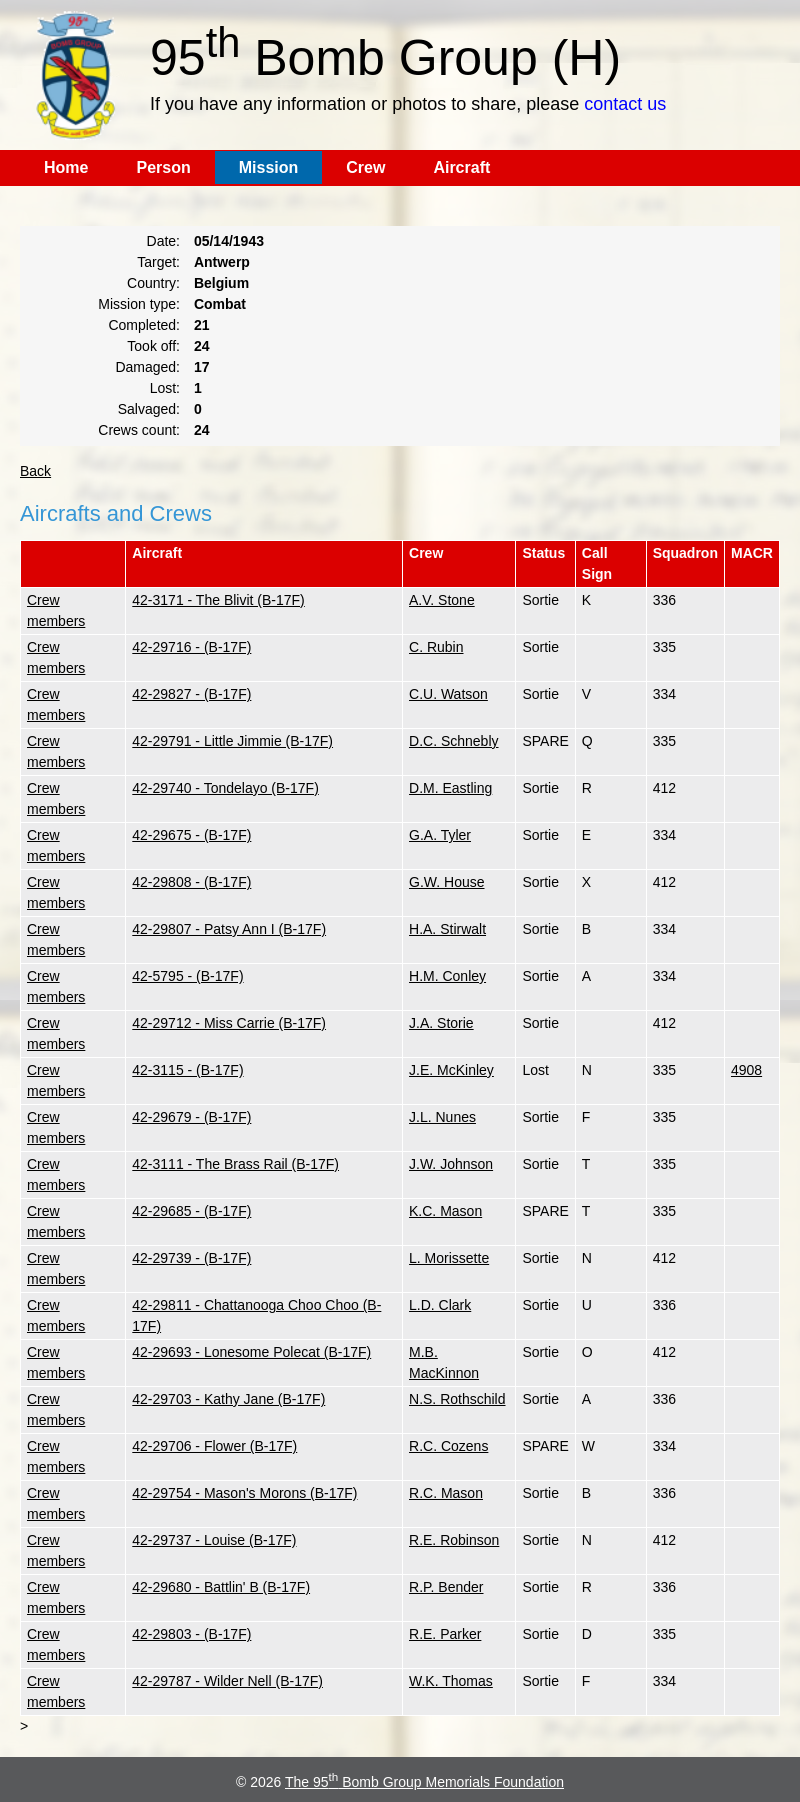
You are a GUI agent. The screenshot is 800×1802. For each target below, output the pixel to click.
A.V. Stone (442, 600)
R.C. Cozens (448, 1446)
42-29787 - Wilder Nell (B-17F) (227, 1681)
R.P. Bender (446, 1587)
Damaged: (147, 367)
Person (163, 167)
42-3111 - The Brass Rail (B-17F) (235, 1164)
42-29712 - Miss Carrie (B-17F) (229, 1023)
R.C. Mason (446, 1493)
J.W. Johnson (451, 1164)
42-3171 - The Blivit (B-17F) (218, 600)
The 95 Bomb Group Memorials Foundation (424, 1782)
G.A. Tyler (440, 835)
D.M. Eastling (450, 788)
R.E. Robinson (454, 1540)
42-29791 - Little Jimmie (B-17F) (232, 741)
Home (66, 167)
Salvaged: (149, 409)
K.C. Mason (445, 1211)
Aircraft (461, 167)
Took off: (153, 346)
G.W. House (446, 882)
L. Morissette (449, 1258)
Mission (269, 167)
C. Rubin (436, 647)
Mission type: (139, 304)
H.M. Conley (447, 976)
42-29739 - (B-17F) (191, 1258)
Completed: (144, 325)
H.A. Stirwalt (447, 929)
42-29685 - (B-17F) (191, 1211)
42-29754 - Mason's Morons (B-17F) (244, 1493)
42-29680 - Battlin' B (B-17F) (221, 1587)
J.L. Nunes (442, 1117)
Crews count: (139, 430)
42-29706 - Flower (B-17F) (214, 1446)
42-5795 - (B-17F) (187, 976)
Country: (153, 283)
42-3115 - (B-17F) (187, 1070)
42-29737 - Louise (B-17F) (214, 1540)
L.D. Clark (440, 1305)
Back (35, 471)
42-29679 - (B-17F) (191, 1117)
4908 (746, 1070)
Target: (158, 262)
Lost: (165, 388)
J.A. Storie (441, 1023)
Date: (163, 241)
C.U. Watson (448, 694)
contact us (625, 104)
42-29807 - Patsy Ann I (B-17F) (229, 929)
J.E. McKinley (451, 1070)
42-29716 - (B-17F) (191, 647)
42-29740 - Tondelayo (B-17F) (225, 788)
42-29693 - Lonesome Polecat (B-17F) (251, 1352)
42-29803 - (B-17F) (191, 1634)
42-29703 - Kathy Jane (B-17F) (228, 1399)
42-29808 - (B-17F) (191, 882)
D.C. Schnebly (453, 741)
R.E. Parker (445, 1634)
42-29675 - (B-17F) (191, 835)
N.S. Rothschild (457, 1399)
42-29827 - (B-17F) (191, 694)
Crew (365, 167)
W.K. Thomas (451, 1681)
